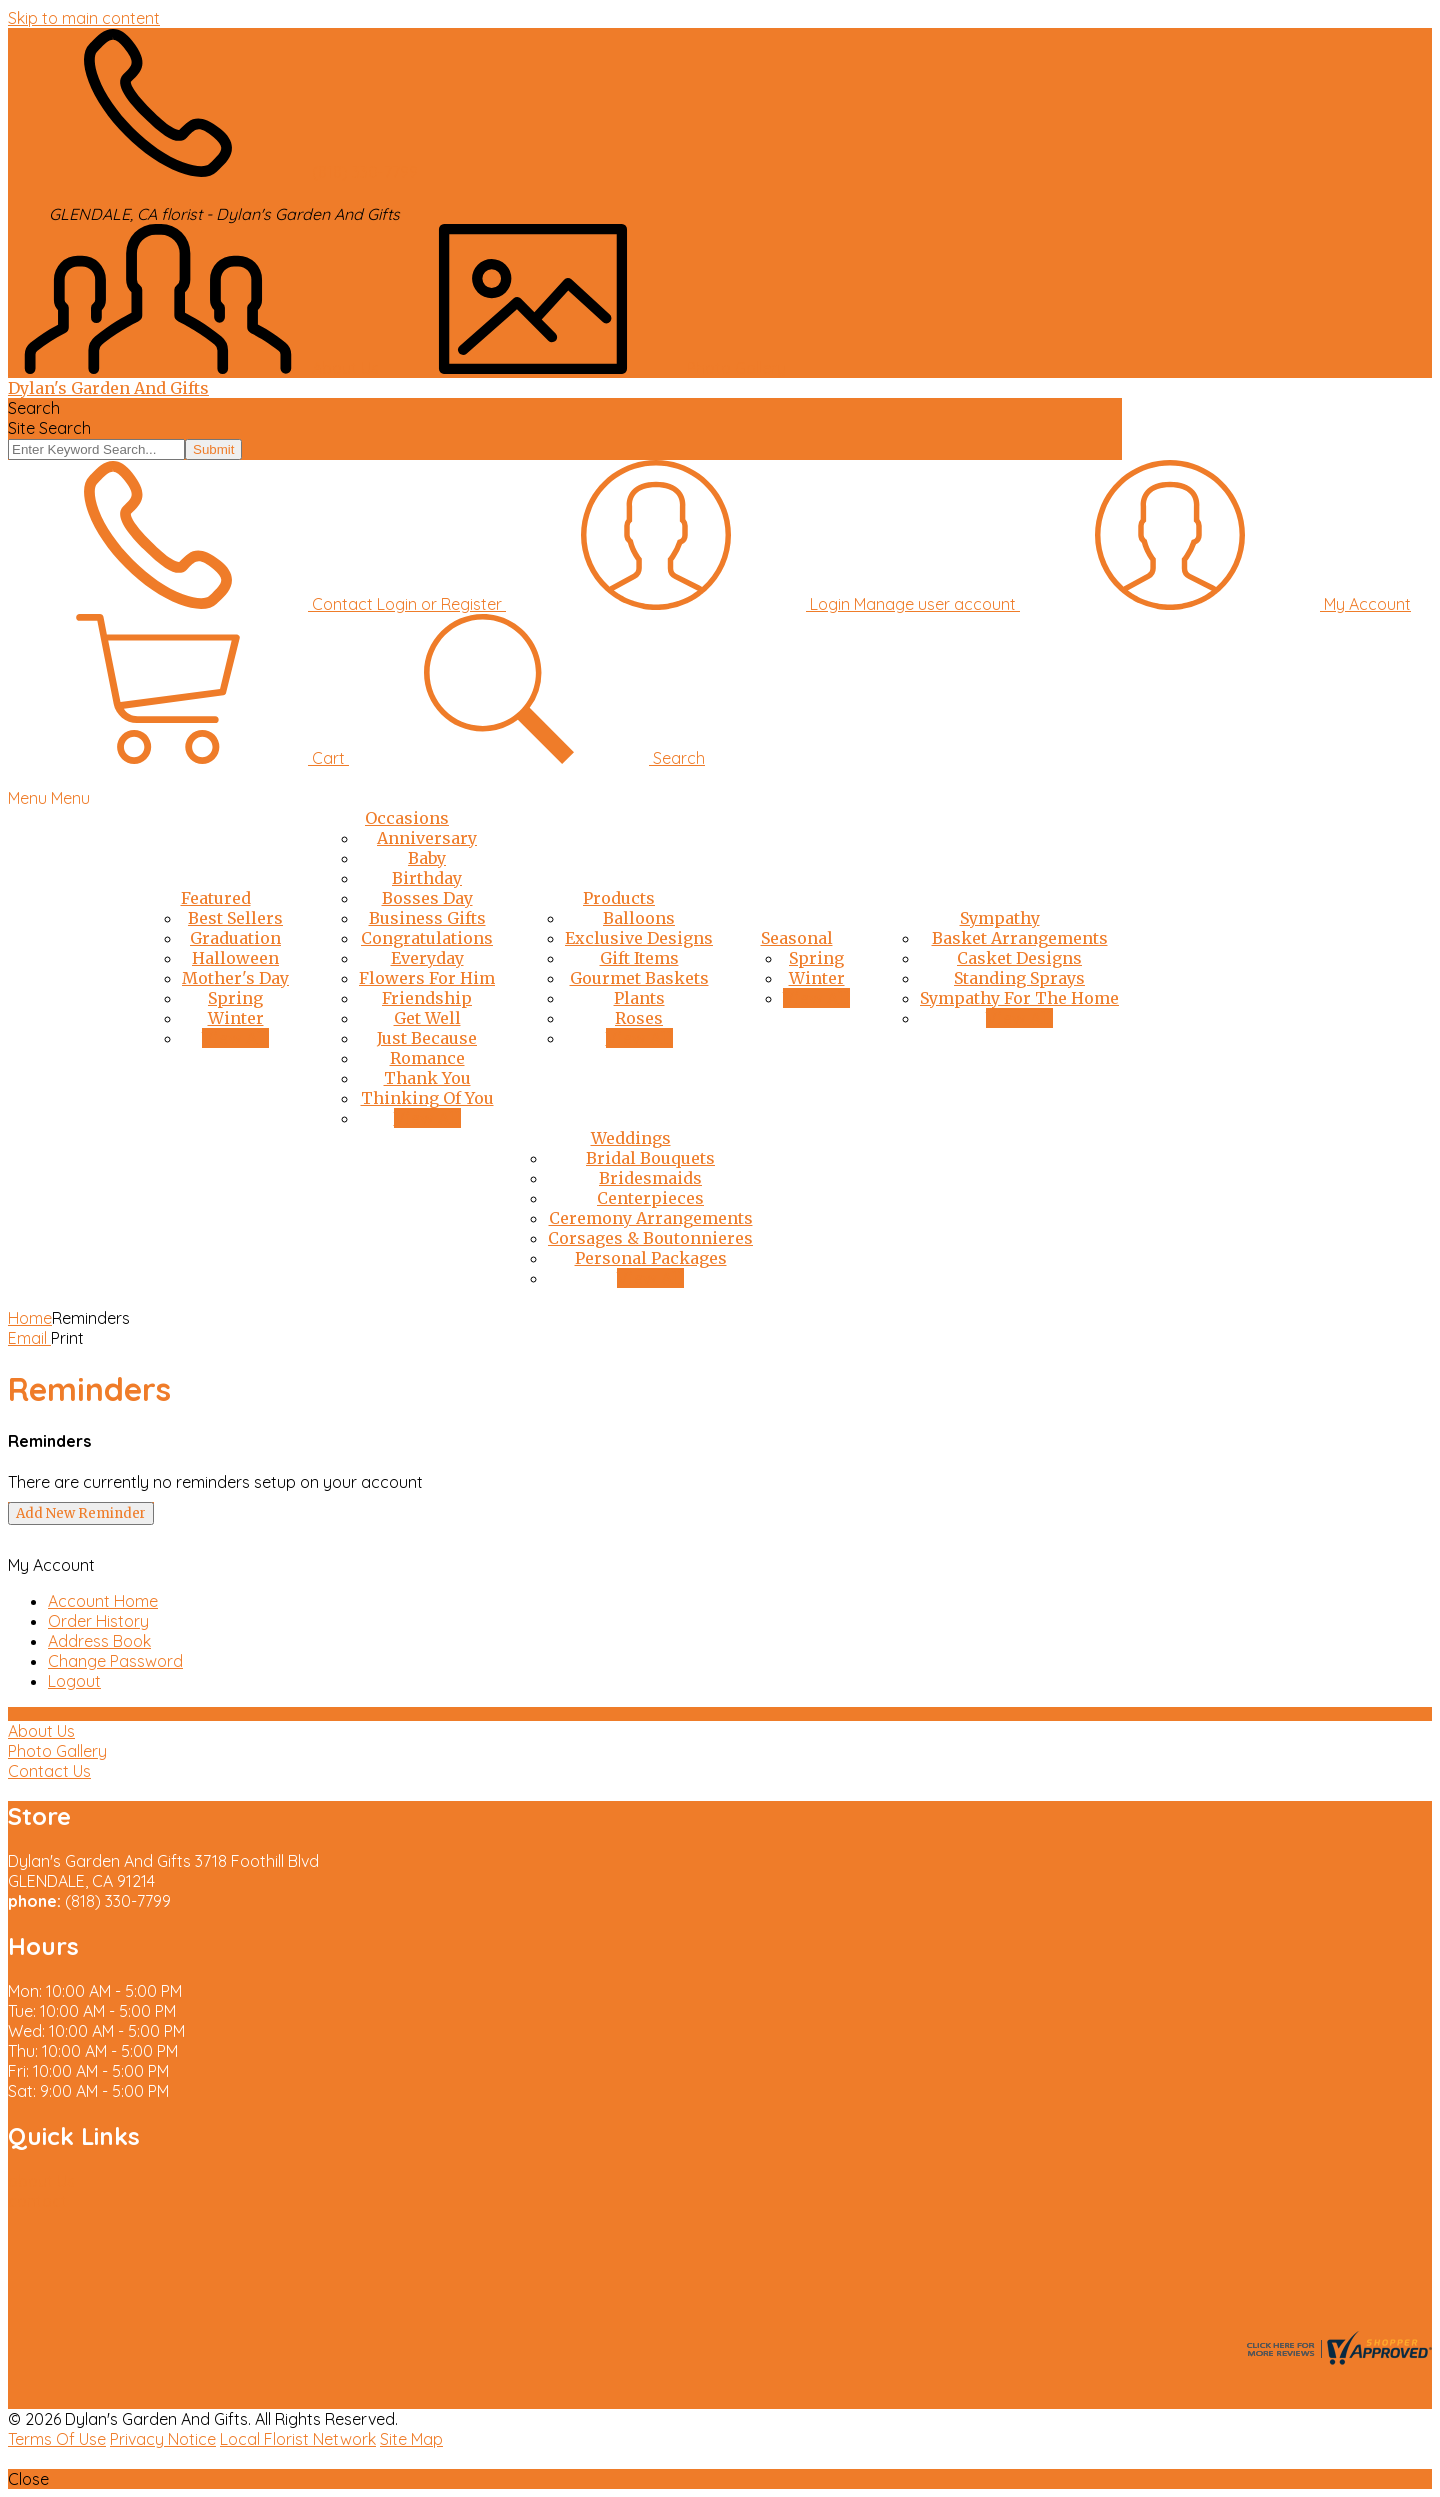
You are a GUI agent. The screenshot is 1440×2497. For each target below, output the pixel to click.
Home (30, 1318)
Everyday (427, 958)
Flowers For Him (427, 978)
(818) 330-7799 (365, 172)
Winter (236, 1018)
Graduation (235, 938)
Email (29, 1338)
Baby (427, 858)
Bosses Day (427, 898)
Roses (639, 1018)
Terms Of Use (57, 2439)
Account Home (103, 1601)
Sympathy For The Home (1019, 998)
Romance (427, 1058)
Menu (70, 798)
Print (67, 1338)
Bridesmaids (650, 1178)
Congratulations (427, 938)
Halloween (235, 958)
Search (34, 408)
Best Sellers (235, 918)
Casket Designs (1019, 958)
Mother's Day (235, 978)
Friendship (427, 998)
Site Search (49, 428)
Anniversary (427, 838)
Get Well (427, 1018)
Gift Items (639, 958)
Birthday (427, 878)
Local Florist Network (298, 2439)
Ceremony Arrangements (651, 1218)
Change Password (115, 1661)
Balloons (639, 918)
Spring (235, 998)
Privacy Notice (163, 2439)
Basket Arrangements (1020, 938)
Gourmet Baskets (639, 978)
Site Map (411, 2439)
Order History (98, 1621)
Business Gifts (427, 918)
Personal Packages (651, 1258)
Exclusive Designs (639, 938)
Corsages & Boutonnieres (650, 1238)
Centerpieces (650, 1198)
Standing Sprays (1019, 978)
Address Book (99, 1641)
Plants (639, 998)
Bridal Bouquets (650, 1158)
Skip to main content (84, 18)
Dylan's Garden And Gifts (108, 388)
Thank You (427, 1078)
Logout (74, 1681)
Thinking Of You (427, 1098)
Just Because (427, 1038)
